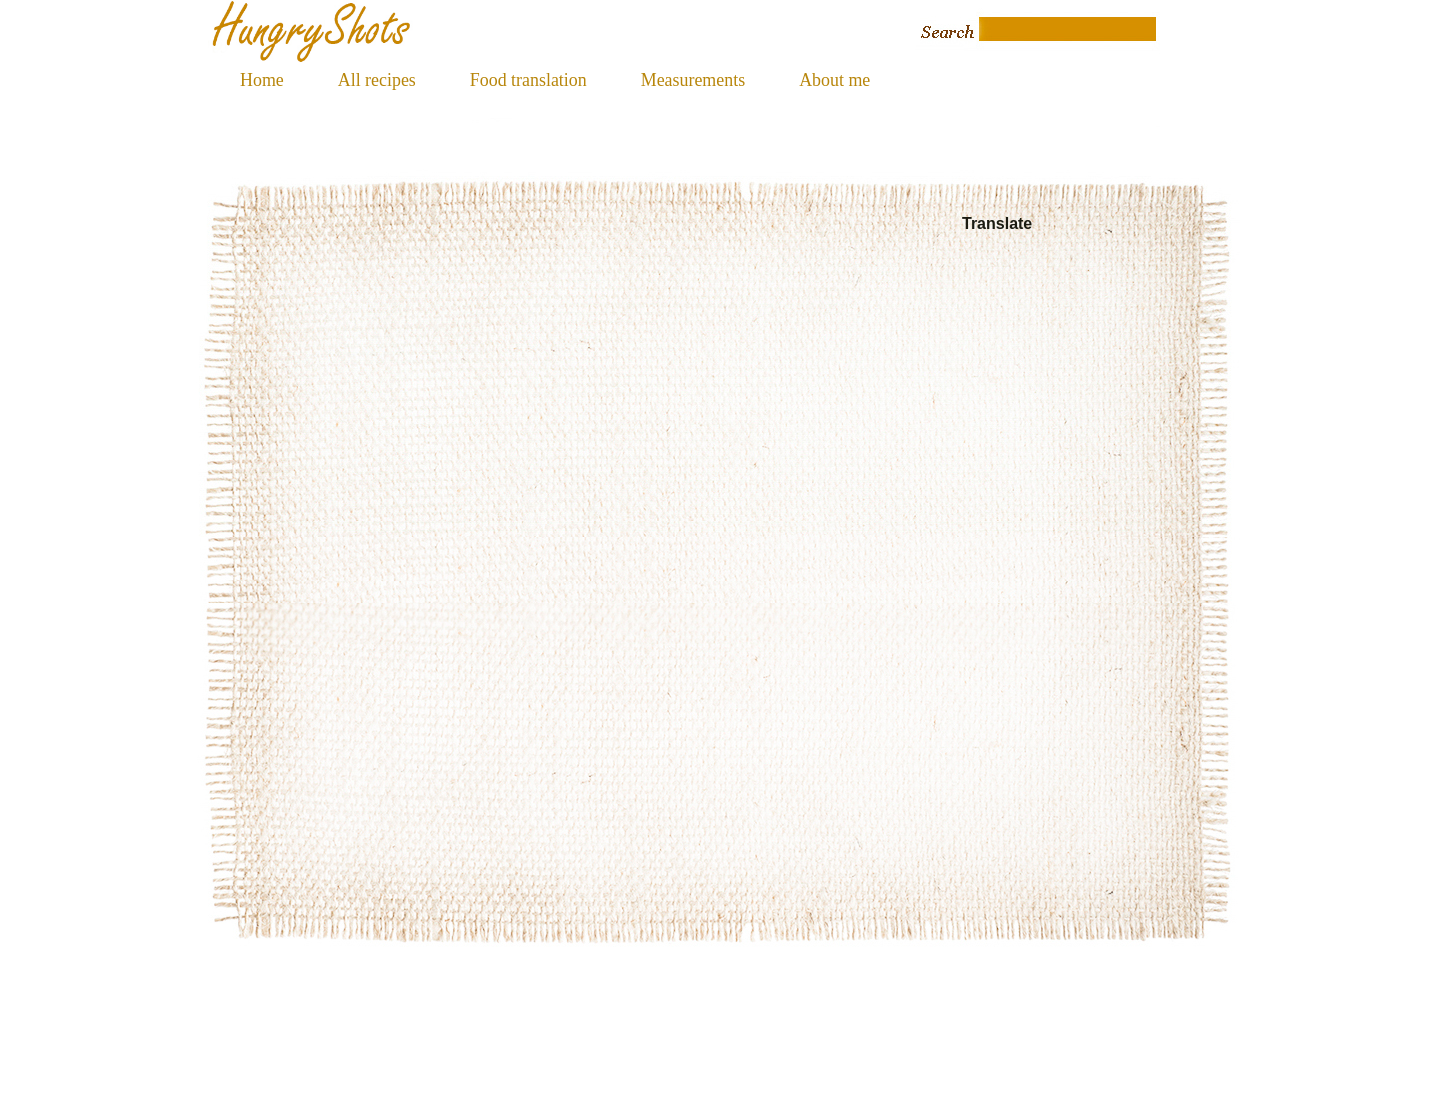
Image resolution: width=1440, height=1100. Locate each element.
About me (834, 80)
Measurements (693, 80)
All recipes (377, 80)
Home (262, 80)
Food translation (528, 80)
